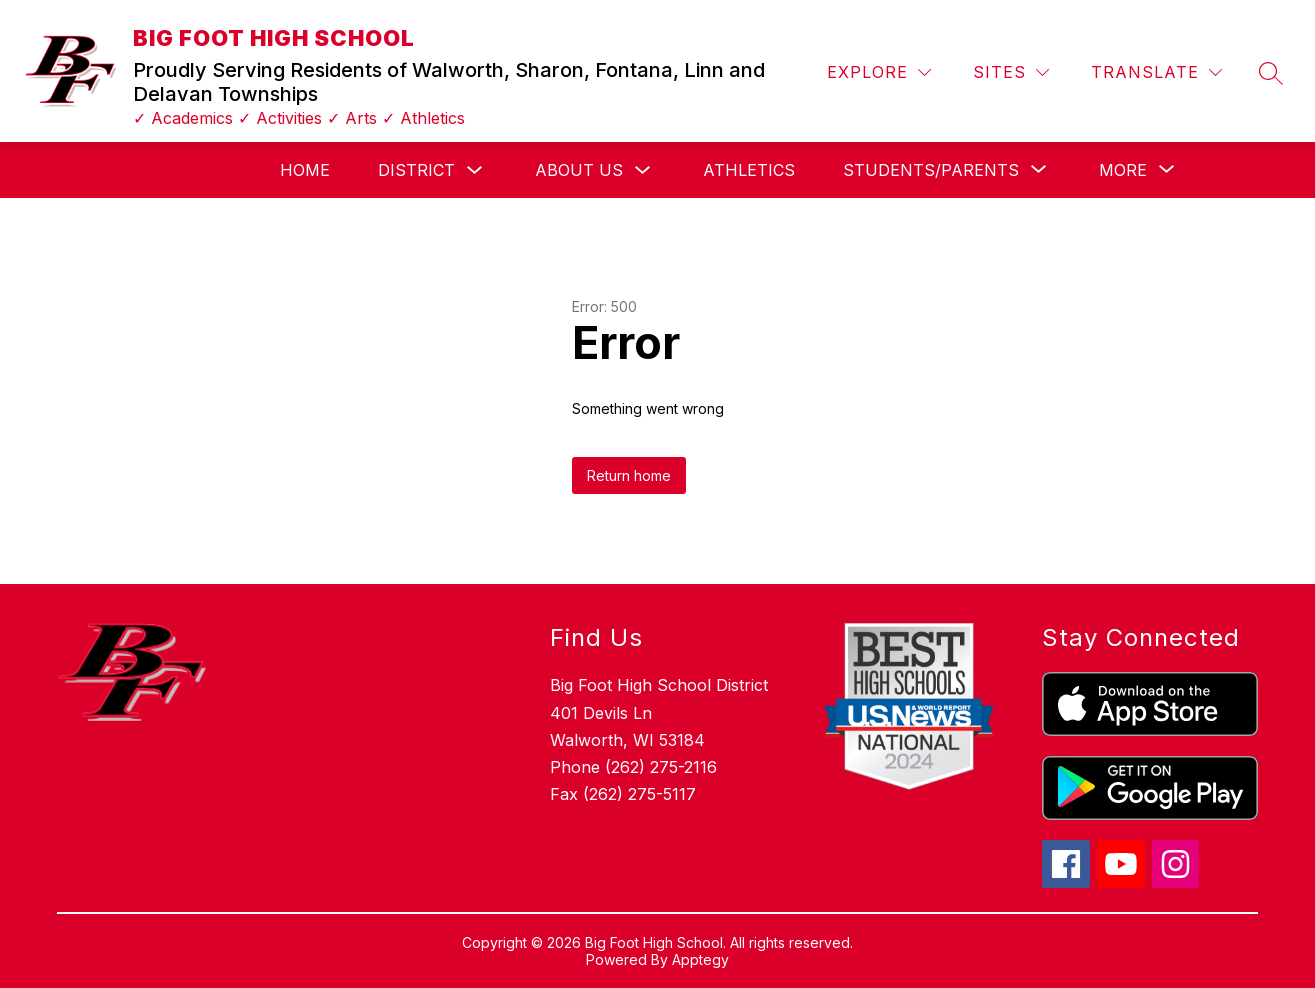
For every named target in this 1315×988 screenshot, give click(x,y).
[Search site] (1271, 73)
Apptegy (700, 959)
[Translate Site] (1156, 72)
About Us (579, 170)
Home (305, 170)
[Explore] (879, 72)
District (416, 170)
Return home (629, 475)
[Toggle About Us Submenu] (643, 170)
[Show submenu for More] (1123, 170)
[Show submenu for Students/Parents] (931, 170)
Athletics (749, 170)
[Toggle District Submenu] (475, 170)
